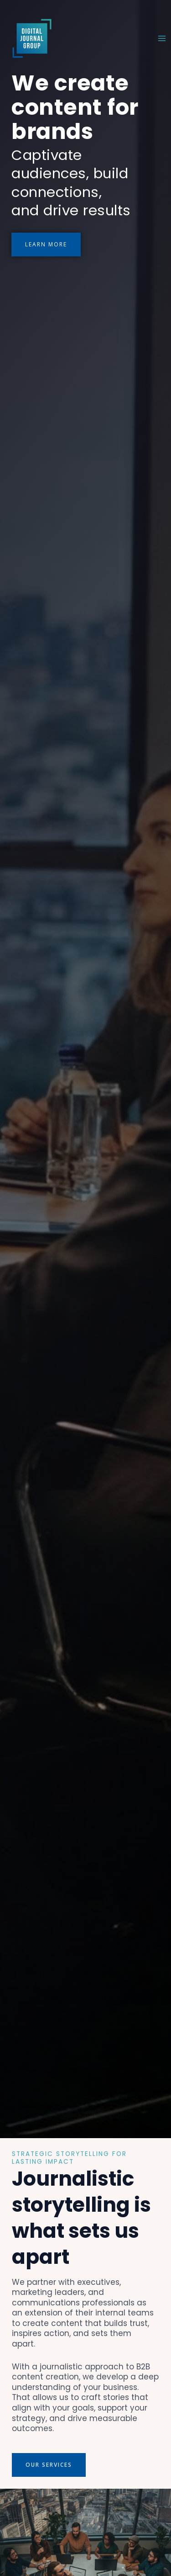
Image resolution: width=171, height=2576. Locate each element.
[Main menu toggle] (162, 38)
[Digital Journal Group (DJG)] (32, 38)
